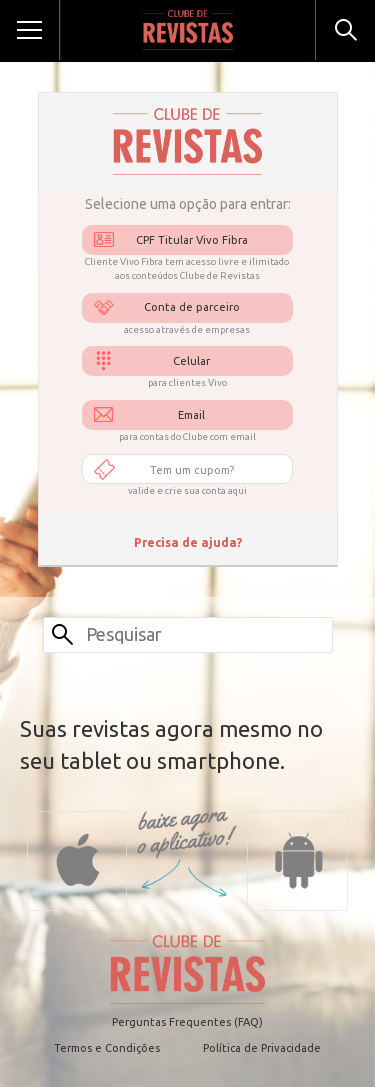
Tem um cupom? (192, 470)
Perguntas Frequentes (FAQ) (187, 1022)
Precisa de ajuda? (188, 542)
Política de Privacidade (262, 1048)
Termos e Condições (107, 1048)
